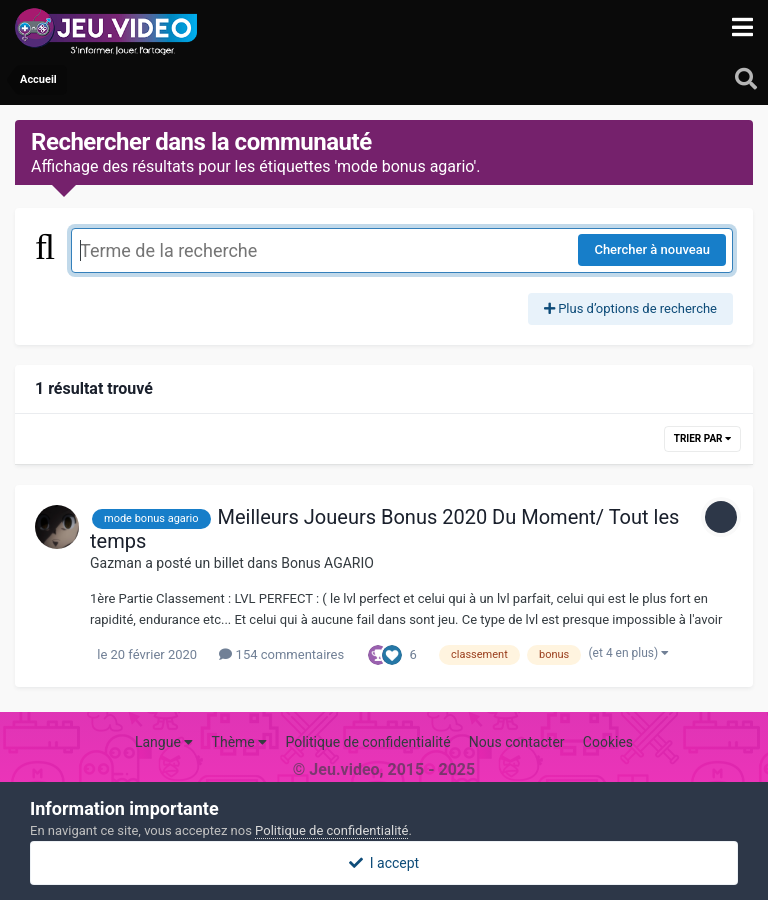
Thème (240, 742)
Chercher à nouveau (652, 249)
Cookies (608, 742)
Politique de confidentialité (367, 742)
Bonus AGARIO (327, 563)
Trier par (702, 438)
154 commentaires (281, 654)
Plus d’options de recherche (630, 308)
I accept (384, 863)
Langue (164, 742)
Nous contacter (517, 742)
